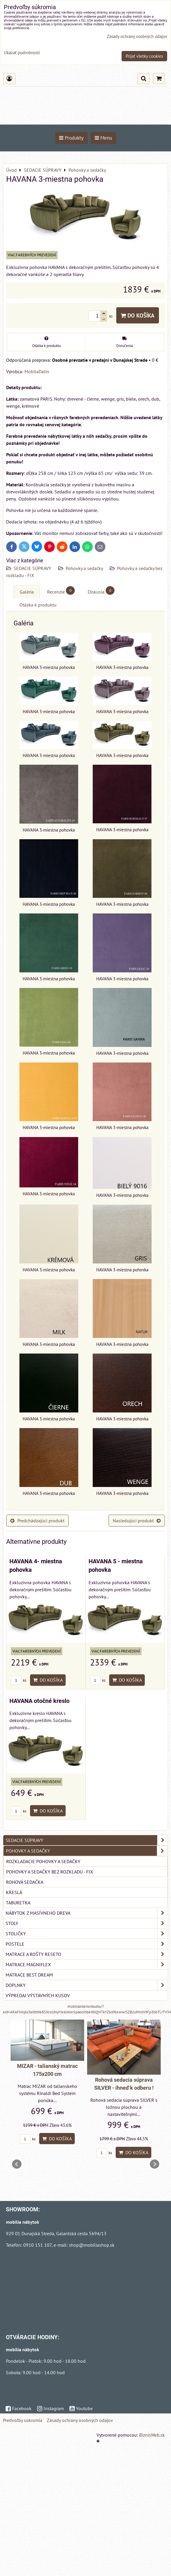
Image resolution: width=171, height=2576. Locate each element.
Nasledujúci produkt (137, 1521)
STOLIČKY (87, 1934)
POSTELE (87, 1944)
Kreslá (14, 1892)
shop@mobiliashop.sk (91, 2245)
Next (154, 2164)
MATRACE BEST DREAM (29, 1975)
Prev (16, 2164)
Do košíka (138, 315)
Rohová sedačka (24, 1882)
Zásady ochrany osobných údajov (80, 2420)
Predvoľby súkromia (22, 2420)
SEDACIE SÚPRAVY (33, 568)
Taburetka (18, 1903)
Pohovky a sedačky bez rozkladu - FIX (49, 1872)
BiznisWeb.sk (152, 2435)
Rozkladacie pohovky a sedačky (43, 1861)
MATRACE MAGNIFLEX (87, 1964)
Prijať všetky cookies (144, 56)
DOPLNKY (87, 1985)
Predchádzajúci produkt (37, 1521)
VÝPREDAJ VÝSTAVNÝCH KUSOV (38, 1995)
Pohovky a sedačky (85, 568)
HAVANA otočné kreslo (39, 1701)
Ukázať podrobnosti (22, 52)
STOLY (87, 1923)
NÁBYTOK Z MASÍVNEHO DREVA (87, 1913)
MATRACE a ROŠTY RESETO (87, 1954)
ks (18, 1680)
